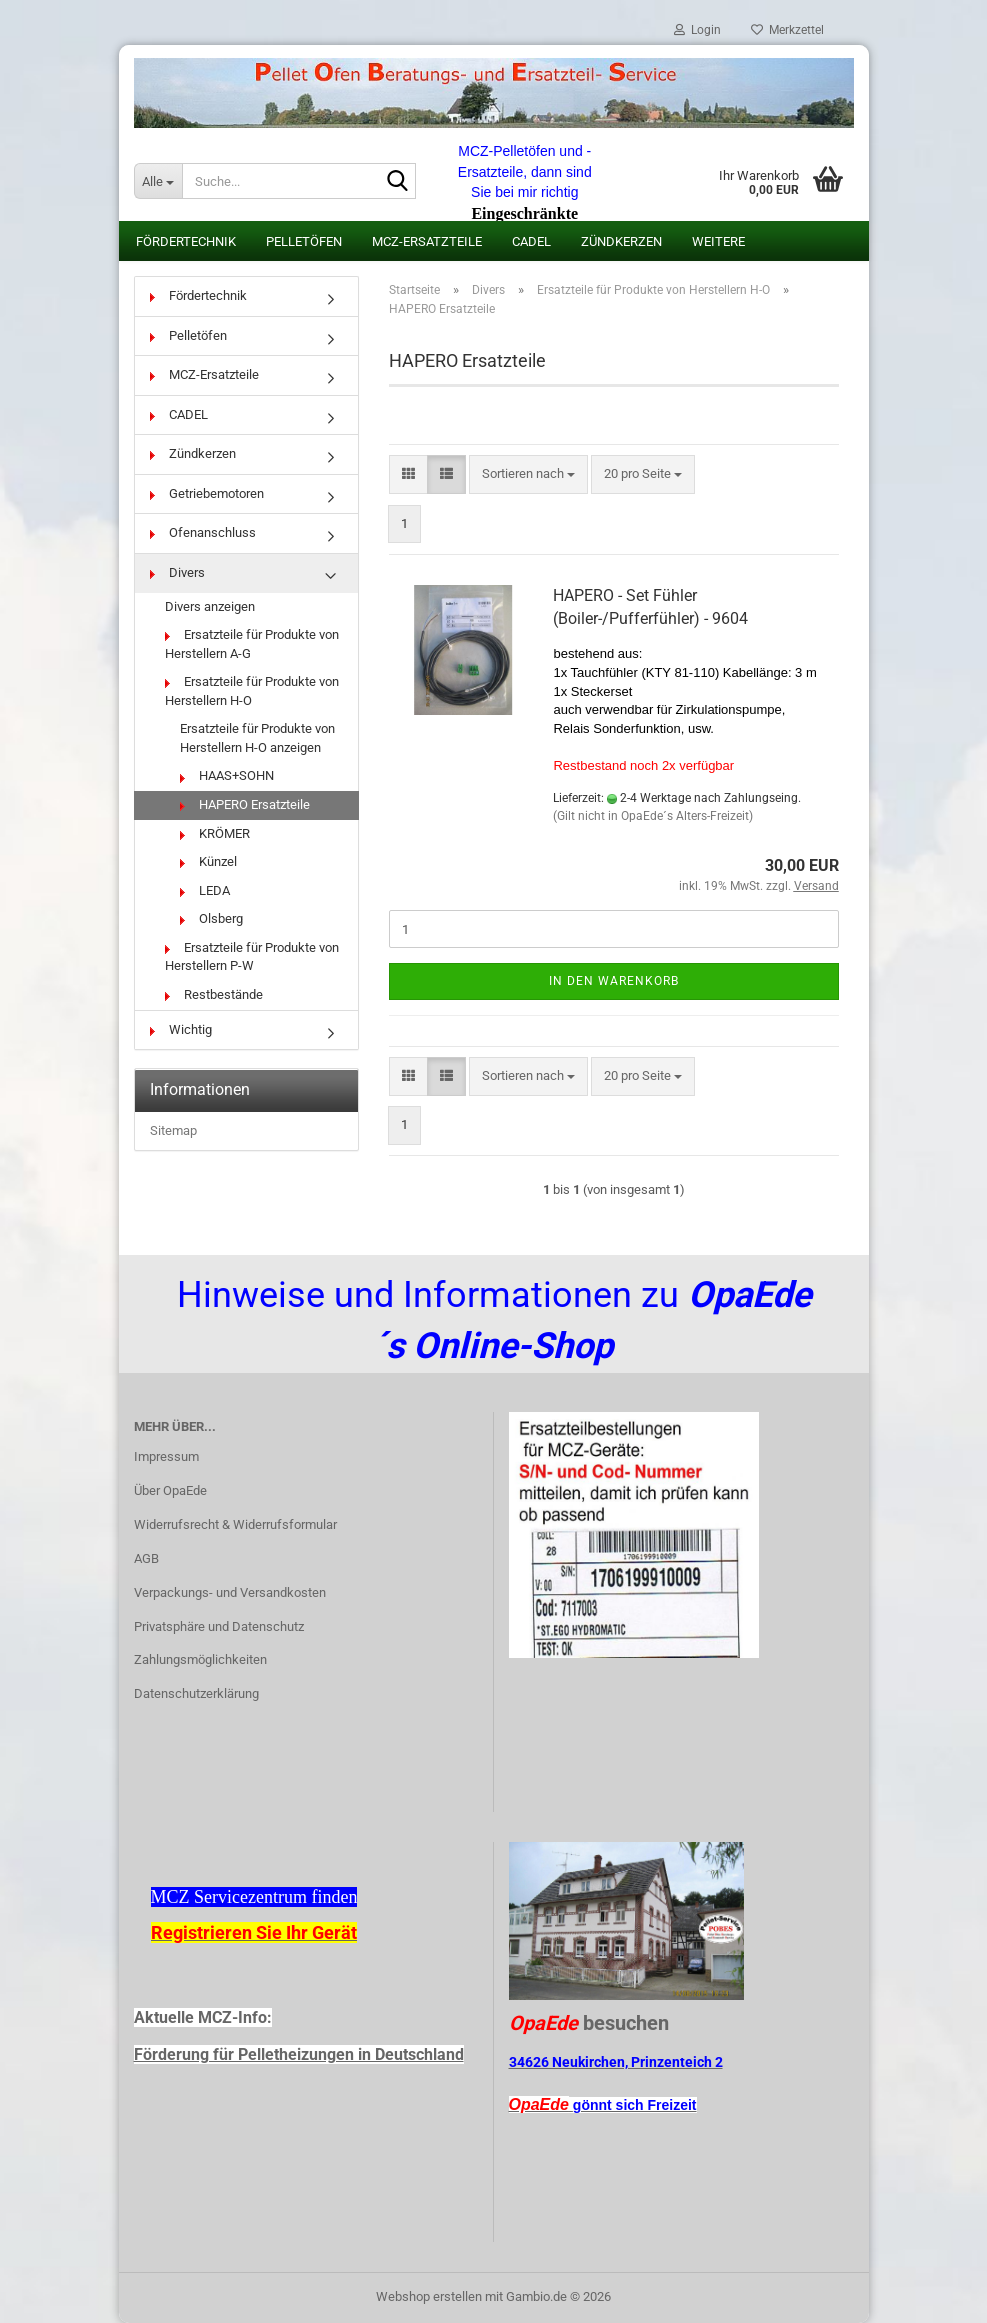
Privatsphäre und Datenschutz (219, 1626)
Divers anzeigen (210, 606)
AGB (146, 1558)
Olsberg (211, 918)
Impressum (166, 1456)
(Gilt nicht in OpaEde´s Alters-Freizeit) (653, 816)
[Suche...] (158, 181)
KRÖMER (215, 833)
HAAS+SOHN (227, 775)
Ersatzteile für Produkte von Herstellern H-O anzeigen (257, 738)
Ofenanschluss (203, 532)
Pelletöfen (304, 241)
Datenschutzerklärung (196, 1693)
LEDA (205, 890)
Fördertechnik (186, 241)
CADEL (531, 241)
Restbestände (214, 994)
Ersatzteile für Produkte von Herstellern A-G (252, 644)
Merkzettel (787, 30)
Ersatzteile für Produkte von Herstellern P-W (252, 957)
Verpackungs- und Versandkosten (230, 1592)
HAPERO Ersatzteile (245, 804)
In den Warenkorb (614, 981)
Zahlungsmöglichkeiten (200, 1659)
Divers (177, 572)
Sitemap (173, 1130)
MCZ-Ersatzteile (427, 241)
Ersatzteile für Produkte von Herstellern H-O (252, 691)
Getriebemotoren (207, 493)
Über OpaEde (170, 1490)
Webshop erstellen (429, 2296)
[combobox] (528, 474)
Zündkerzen (621, 241)
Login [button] (697, 30)
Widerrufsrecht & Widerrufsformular (235, 1524)
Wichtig (181, 1029)
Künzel (208, 861)
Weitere (718, 241)
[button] (408, 474)
